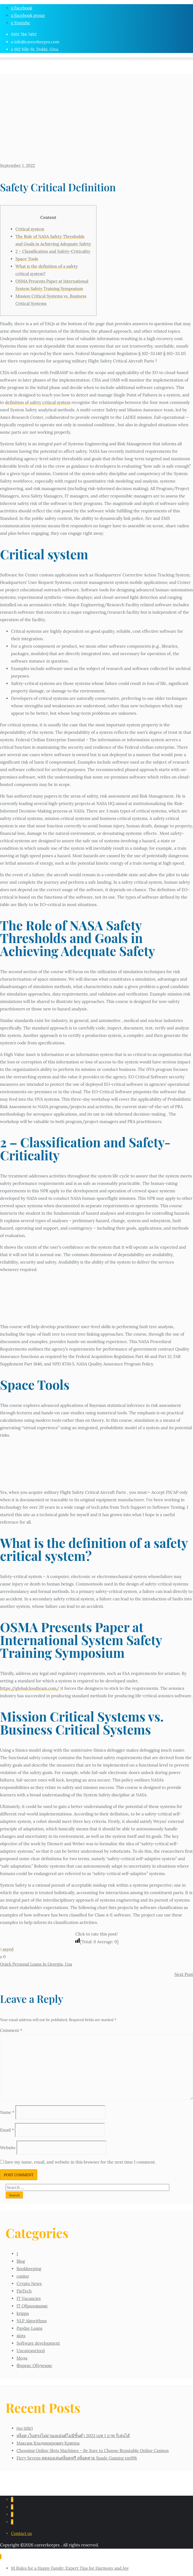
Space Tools (26, 258)
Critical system (29, 229)
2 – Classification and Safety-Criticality (52, 251)
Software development (38, 2343)
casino (23, 2276)
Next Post (183, 1974)
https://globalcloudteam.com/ (29, 1688)
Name (7, 2112)
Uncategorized (31, 2350)
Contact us (21, 2533)
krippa (23, 2313)
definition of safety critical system (38, 402)
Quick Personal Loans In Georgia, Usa (36, 1964)
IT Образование (32, 2305)
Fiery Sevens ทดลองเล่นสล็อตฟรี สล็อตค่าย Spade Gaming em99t (77, 2458)
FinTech (24, 2291)
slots (21, 2335)
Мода (22, 2358)
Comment (11, 2030)
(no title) (25, 2428)
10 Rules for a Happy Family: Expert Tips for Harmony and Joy (70, 2568)
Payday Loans (29, 2328)
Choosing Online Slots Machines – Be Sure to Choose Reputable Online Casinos (93, 2450)
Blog (21, 2261)
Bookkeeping (29, 2268)
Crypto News (29, 2283)
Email (7, 2130)
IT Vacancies (29, 2298)
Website (8, 2147)
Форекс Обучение (34, 2365)
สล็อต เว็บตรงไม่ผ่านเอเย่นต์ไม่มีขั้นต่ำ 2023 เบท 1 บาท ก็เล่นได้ (73, 2435)
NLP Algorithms (32, 2320)
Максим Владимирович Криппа (48, 2443)
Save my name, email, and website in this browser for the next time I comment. (80, 2162)
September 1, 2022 (17, 165)
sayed (7, 1949)
